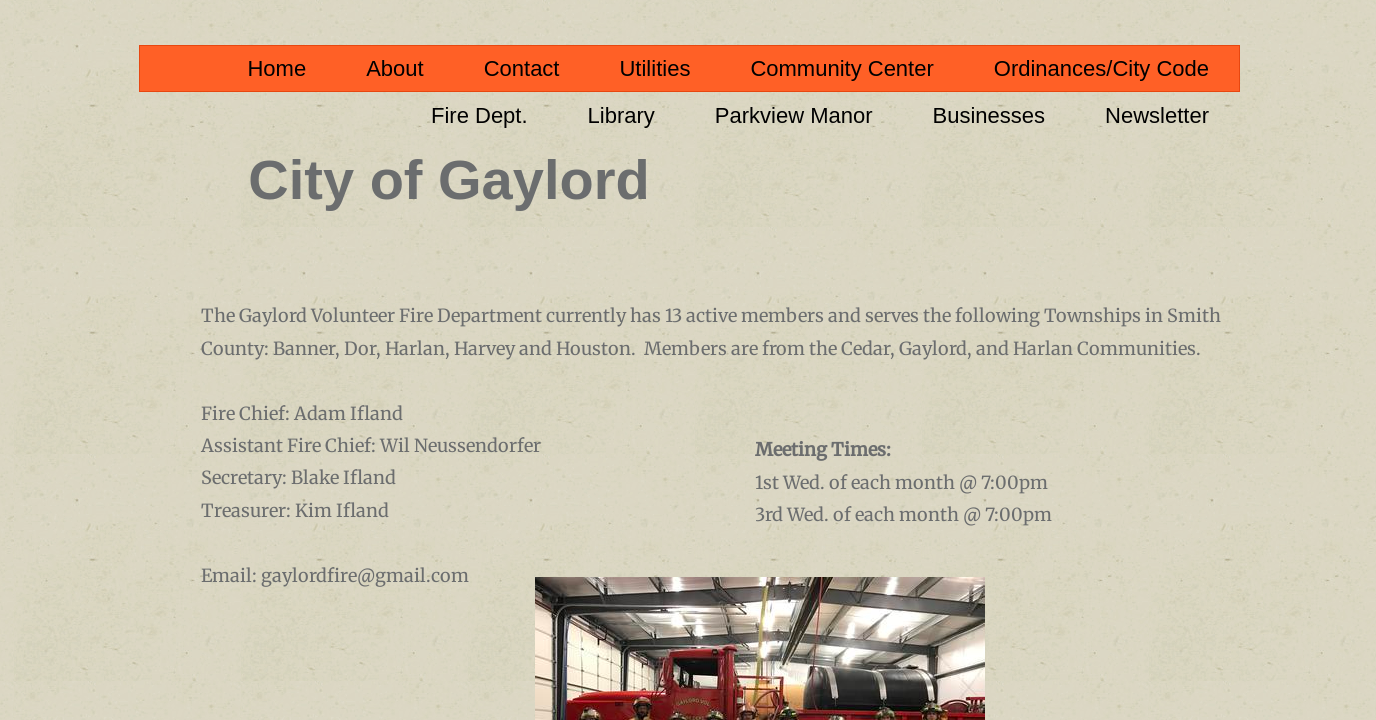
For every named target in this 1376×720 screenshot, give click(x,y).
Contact (522, 68)
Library (621, 115)
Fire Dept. (479, 115)
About (395, 68)
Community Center (841, 68)
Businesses (989, 115)
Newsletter (1157, 115)
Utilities (654, 68)
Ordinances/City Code (1101, 68)
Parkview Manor (794, 115)
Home (276, 68)
